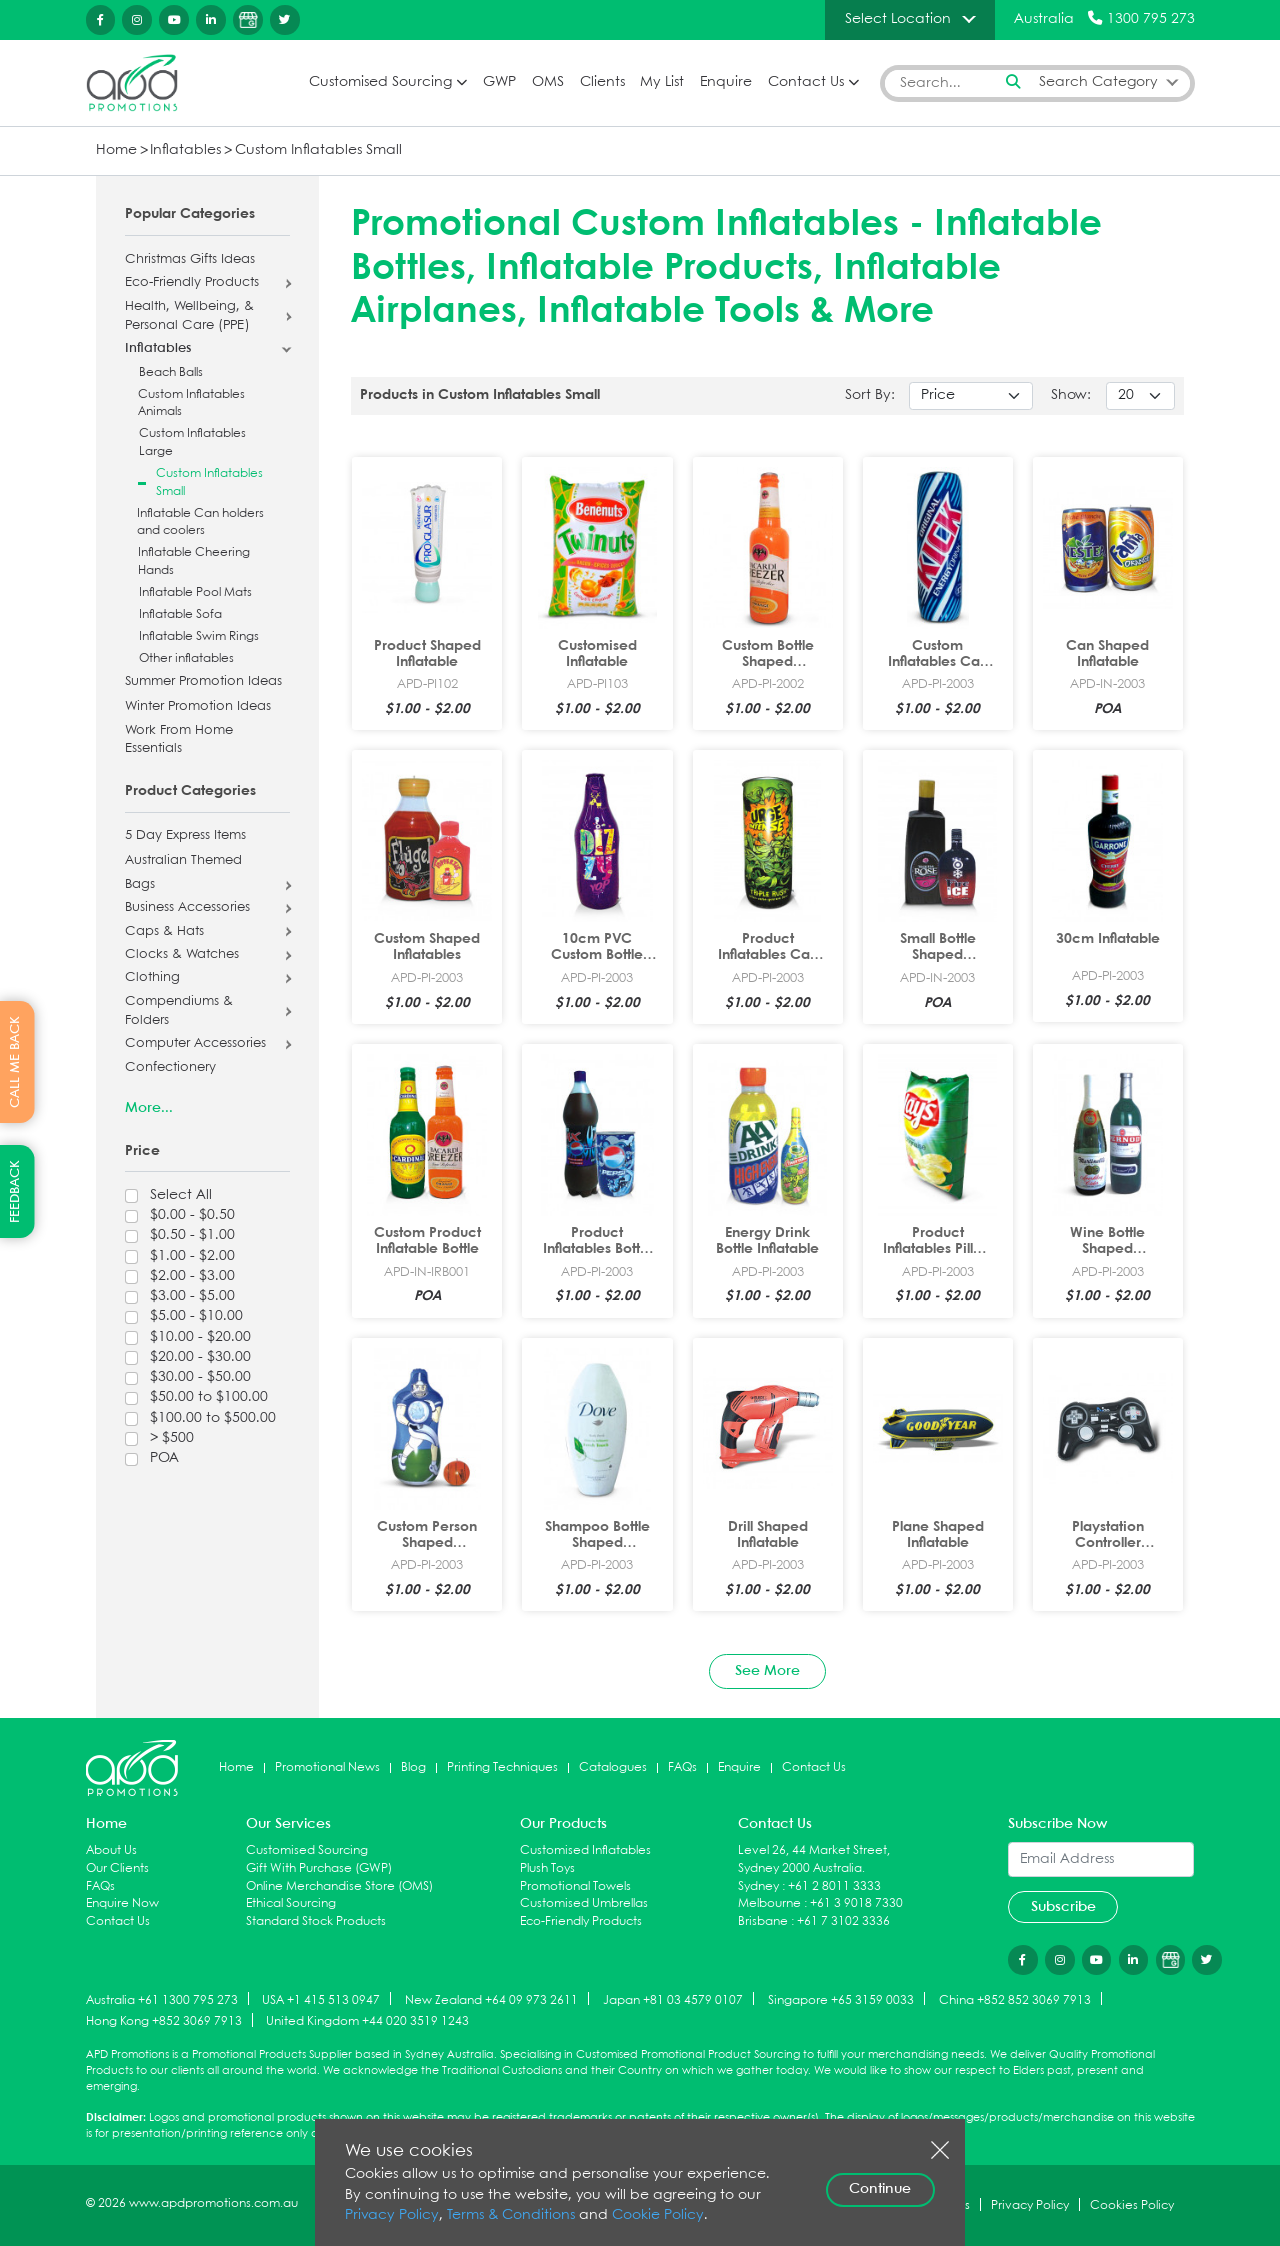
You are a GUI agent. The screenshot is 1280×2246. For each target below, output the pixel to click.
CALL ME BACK (15, 1062)
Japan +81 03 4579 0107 (673, 1999)
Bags (140, 885)
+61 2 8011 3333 (834, 1886)
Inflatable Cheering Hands (194, 561)
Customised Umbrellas (584, 1903)
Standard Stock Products (316, 1921)
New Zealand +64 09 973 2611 (491, 1999)
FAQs (682, 1767)
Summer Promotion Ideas (203, 682)
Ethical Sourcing (291, 1903)
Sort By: (870, 395)
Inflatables (185, 150)
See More (767, 1671)
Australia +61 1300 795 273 (162, 1999)
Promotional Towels (575, 1886)
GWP (499, 82)
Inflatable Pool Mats (195, 592)
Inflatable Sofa (180, 614)
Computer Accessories (195, 1044)
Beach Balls (171, 372)
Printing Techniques (502, 1767)
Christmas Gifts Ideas (190, 260)
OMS (548, 82)
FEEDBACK (15, 1191)
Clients (602, 82)
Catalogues (613, 1767)
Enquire (726, 82)
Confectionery (170, 1068)
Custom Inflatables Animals (191, 403)
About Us (111, 1850)
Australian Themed (183, 861)
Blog (413, 1767)
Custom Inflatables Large (192, 442)
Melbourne (769, 1903)
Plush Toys (547, 1868)
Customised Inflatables (585, 1850)
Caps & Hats (164, 932)
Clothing (152, 978)
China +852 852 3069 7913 (1015, 1999)
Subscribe (1063, 1907)
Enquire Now (122, 1903)
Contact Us (806, 82)
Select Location (898, 19)
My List (662, 82)
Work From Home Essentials (179, 740)
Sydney (758, 1886)
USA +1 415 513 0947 (321, 1999)
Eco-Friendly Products (192, 283)
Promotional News (327, 1767)
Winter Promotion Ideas (198, 707)
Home (116, 150)
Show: (1071, 395)
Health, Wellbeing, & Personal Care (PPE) (189, 316)
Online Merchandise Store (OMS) (339, 1886)
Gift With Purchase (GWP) (319, 1868)
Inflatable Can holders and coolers (200, 522)
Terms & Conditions (511, 2215)
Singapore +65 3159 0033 (841, 1999)
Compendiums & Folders (179, 1011)
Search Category (1098, 82)
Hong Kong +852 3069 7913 (164, 2021)
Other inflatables (186, 658)
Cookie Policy (658, 2215)
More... (149, 1108)
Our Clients (117, 1868)
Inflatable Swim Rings (199, 636)
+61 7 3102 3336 (843, 1921)
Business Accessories (187, 908)
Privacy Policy (392, 2215)
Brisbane (763, 1921)
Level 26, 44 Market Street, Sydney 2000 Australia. (814, 1859)
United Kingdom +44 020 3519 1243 (367, 2021)
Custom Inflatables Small (318, 150)
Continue (880, 2189)
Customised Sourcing (380, 82)
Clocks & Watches (182, 955)
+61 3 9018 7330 (856, 1903)
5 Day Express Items (185, 836)
